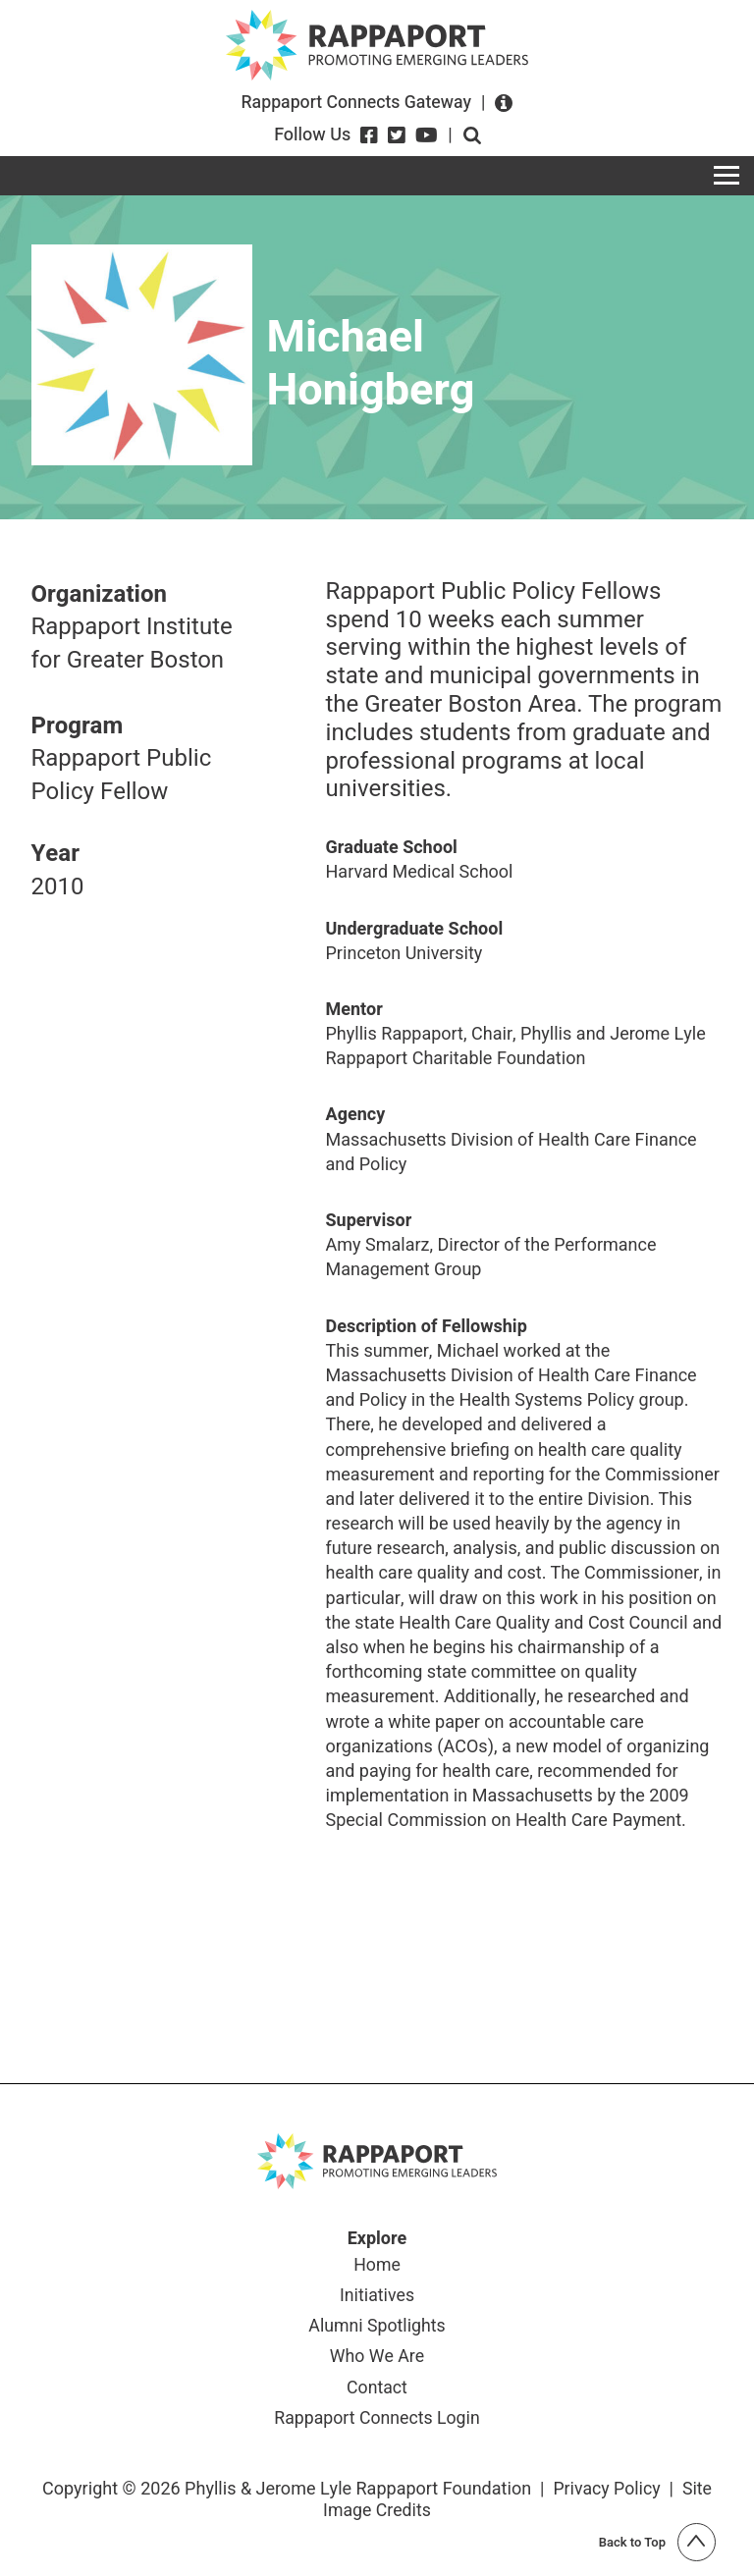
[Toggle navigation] (726, 176)
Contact (377, 2390)
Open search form (472, 135)
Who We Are (377, 2359)
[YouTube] (426, 135)
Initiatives (377, 2297)
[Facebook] (369, 135)
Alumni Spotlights (377, 2327)
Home (377, 2266)
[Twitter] (396, 135)
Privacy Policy (606, 2491)
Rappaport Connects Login (376, 2421)
